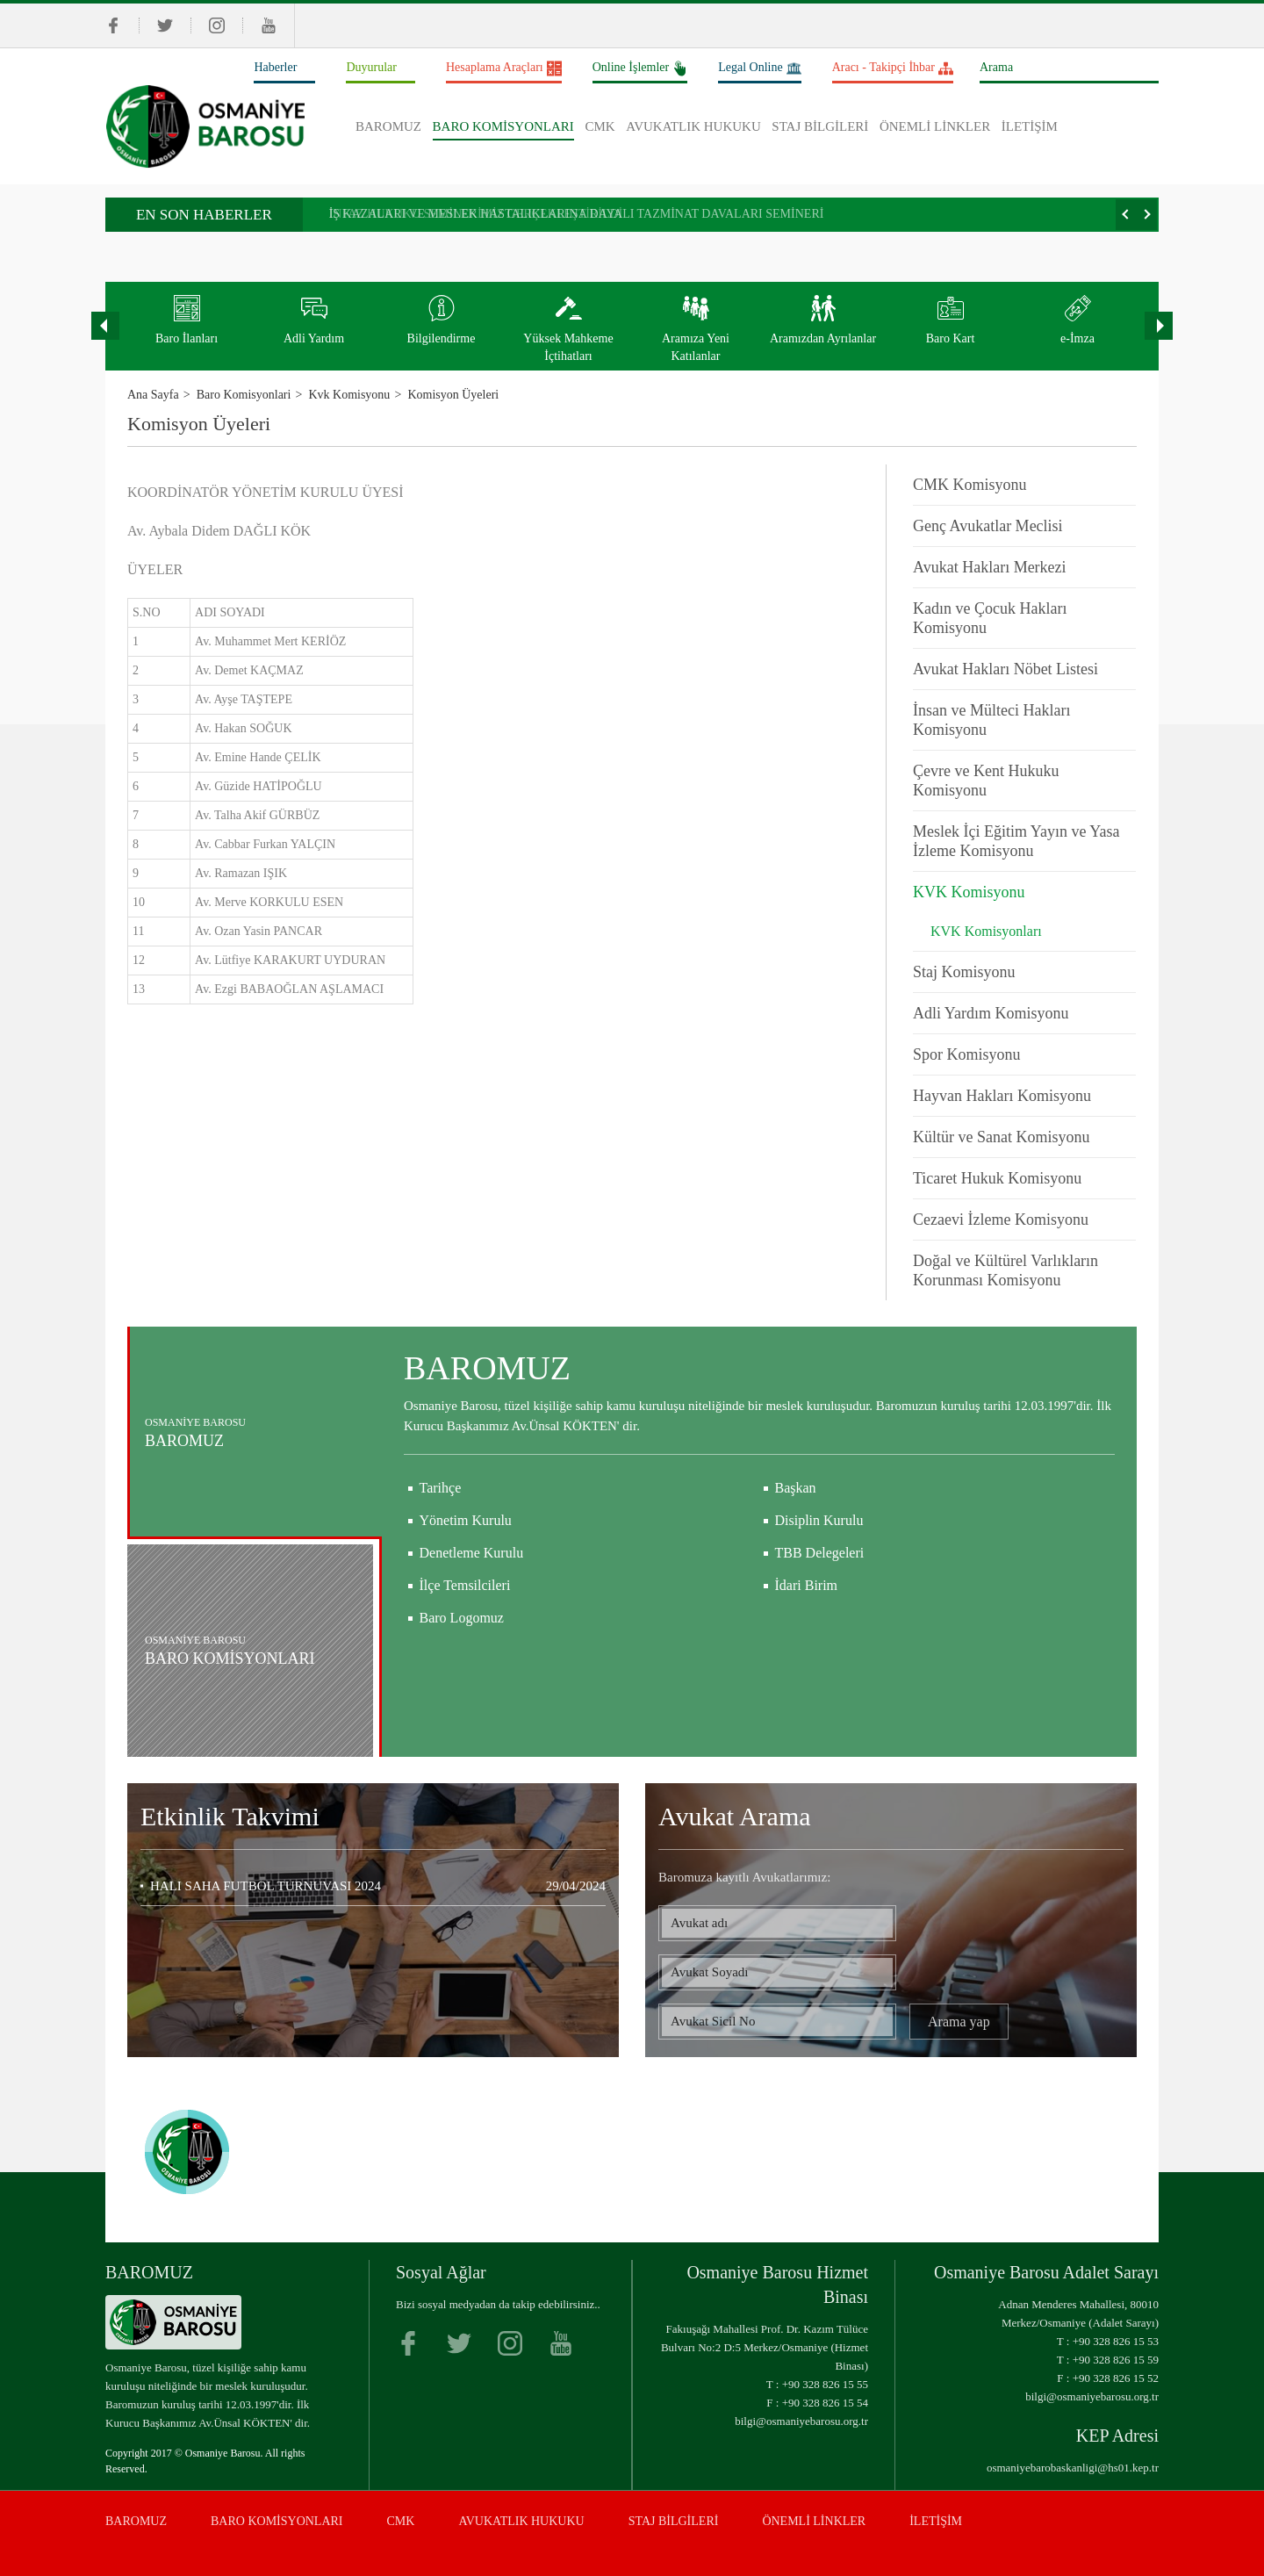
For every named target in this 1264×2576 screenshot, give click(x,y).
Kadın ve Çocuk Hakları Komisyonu (989, 618)
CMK (599, 126)
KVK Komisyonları (986, 931)
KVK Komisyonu (969, 892)
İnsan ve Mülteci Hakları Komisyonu (991, 720)
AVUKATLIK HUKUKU (693, 126)
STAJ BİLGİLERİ (820, 126)
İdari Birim (806, 1667)
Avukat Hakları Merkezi (989, 567)
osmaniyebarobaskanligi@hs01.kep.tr (1073, 2467)
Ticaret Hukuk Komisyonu (997, 1178)
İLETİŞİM (1030, 126)
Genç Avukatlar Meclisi (988, 526)
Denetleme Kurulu (472, 1635)
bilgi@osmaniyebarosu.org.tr (801, 2421)
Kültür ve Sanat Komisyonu (1001, 1137)
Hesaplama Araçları (504, 69)
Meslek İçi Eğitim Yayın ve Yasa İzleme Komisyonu (1016, 841)
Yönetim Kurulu (466, 1602)
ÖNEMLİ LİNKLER (935, 126)
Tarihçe (441, 1570)
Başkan (795, 1570)
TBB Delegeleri (820, 1635)
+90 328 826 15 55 (825, 2384)
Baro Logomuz (462, 1700)
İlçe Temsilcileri (465, 1667)
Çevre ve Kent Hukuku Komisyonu (986, 780)
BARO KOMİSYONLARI (503, 126)
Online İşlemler (639, 69)
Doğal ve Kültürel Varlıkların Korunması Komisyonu (1005, 1270)
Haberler (275, 67)
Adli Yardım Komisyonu (991, 1013)
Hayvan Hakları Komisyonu (1002, 1096)
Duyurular (371, 67)
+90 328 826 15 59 (1116, 2359)
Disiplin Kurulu (819, 1602)
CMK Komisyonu (970, 484)
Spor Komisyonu (967, 1054)
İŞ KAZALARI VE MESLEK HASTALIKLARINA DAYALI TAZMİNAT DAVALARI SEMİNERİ (576, 213)
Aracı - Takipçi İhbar (892, 69)
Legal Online (759, 69)
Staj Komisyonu (964, 972)
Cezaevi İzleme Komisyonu (1000, 1219)
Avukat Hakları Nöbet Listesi (1005, 669)
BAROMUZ (388, 126)
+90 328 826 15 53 (1116, 2341)
